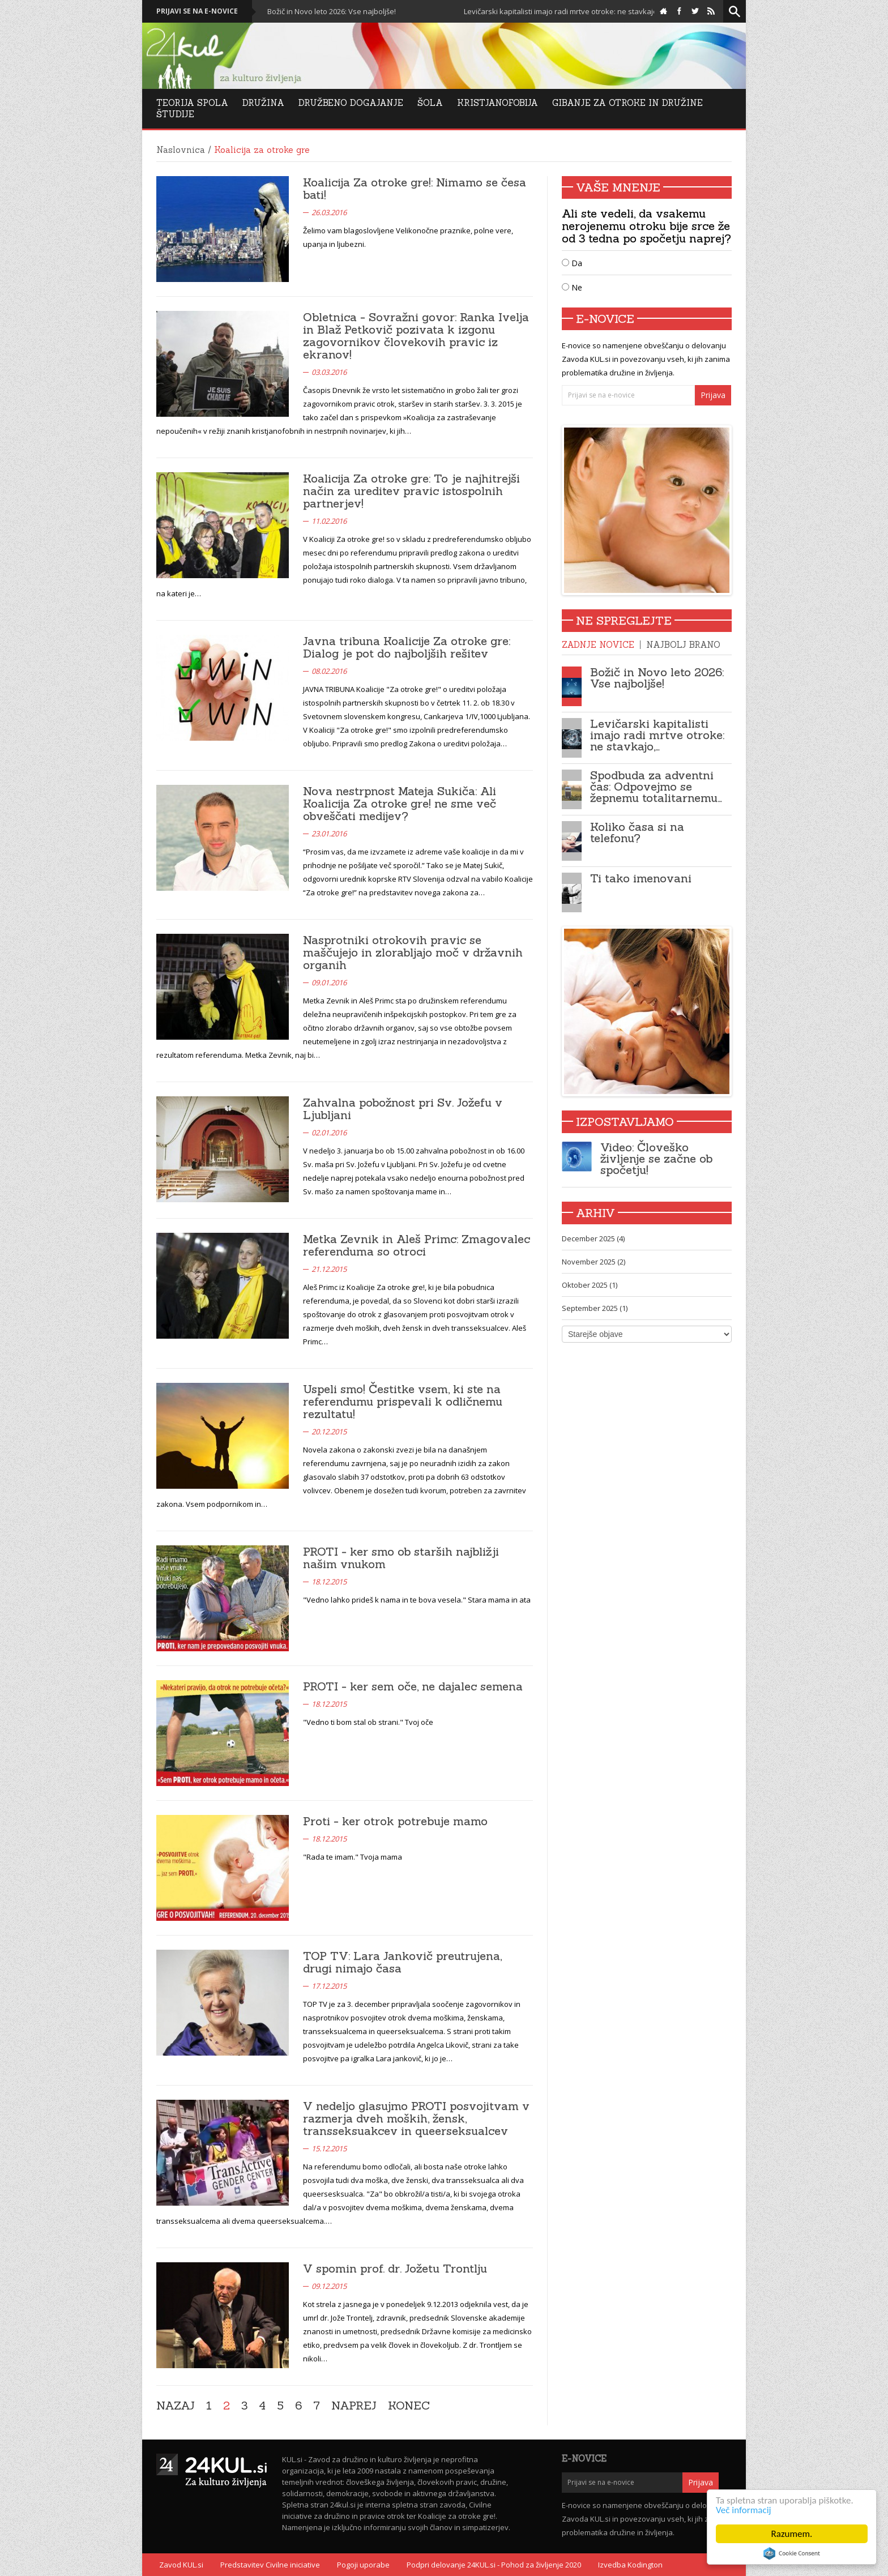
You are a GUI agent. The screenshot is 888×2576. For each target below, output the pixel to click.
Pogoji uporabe (363, 2565)
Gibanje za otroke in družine (627, 102)
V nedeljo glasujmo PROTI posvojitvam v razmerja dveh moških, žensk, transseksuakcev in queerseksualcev (416, 2118)
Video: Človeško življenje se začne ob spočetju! (656, 1158)
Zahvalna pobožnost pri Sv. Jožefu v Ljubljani (402, 1108)
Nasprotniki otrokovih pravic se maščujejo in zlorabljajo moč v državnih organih (413, 952)
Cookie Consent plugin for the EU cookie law (791, 2553)
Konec (409, 2405)
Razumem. (792, 2534)
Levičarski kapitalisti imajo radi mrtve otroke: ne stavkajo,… (657, 734)
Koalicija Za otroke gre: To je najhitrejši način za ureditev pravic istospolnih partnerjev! (411, 490)
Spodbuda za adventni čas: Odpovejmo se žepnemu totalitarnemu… (656, 786)
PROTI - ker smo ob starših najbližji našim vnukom (401, 1557)
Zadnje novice (598, 644)
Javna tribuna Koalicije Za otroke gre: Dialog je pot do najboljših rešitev (406, 647)
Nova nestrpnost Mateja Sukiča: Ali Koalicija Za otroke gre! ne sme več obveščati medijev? (399, 803)
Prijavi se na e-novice (197, 11)
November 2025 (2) (593, 1262)
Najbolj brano (683, 644)
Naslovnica (180, 149)
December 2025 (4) (593, 1238)
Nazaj (175, 2405)
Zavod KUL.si (181, 2565)
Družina (263, 102)
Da (572, 263)
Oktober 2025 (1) (589, 1285)
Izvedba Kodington (630, 2565)
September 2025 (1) (594, 1308)
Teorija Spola (192, 102)
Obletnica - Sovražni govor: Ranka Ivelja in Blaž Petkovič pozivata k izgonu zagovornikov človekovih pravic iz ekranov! (416, 335)
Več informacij (743, 2510)
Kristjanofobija (497, 102)
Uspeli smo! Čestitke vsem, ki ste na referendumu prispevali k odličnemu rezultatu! (402, 1401)
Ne (572, 287)
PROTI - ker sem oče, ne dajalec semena (413, 1686)
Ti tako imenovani (640, 878)
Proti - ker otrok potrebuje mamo (395, 1821)
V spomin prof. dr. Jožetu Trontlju (395, 2268)
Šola (430, 102)
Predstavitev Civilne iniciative (270, 2565)
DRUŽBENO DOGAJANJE (350, 102)
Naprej (354, 2405)
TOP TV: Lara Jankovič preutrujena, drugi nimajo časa (402, 1962)
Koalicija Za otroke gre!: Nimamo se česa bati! (414, 188)
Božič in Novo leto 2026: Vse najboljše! (356, 11)
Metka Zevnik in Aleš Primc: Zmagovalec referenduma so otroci (416, 1245)
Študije (175, 114)
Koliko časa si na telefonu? (637, 832)
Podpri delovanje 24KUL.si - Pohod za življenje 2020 (494, 2565)
